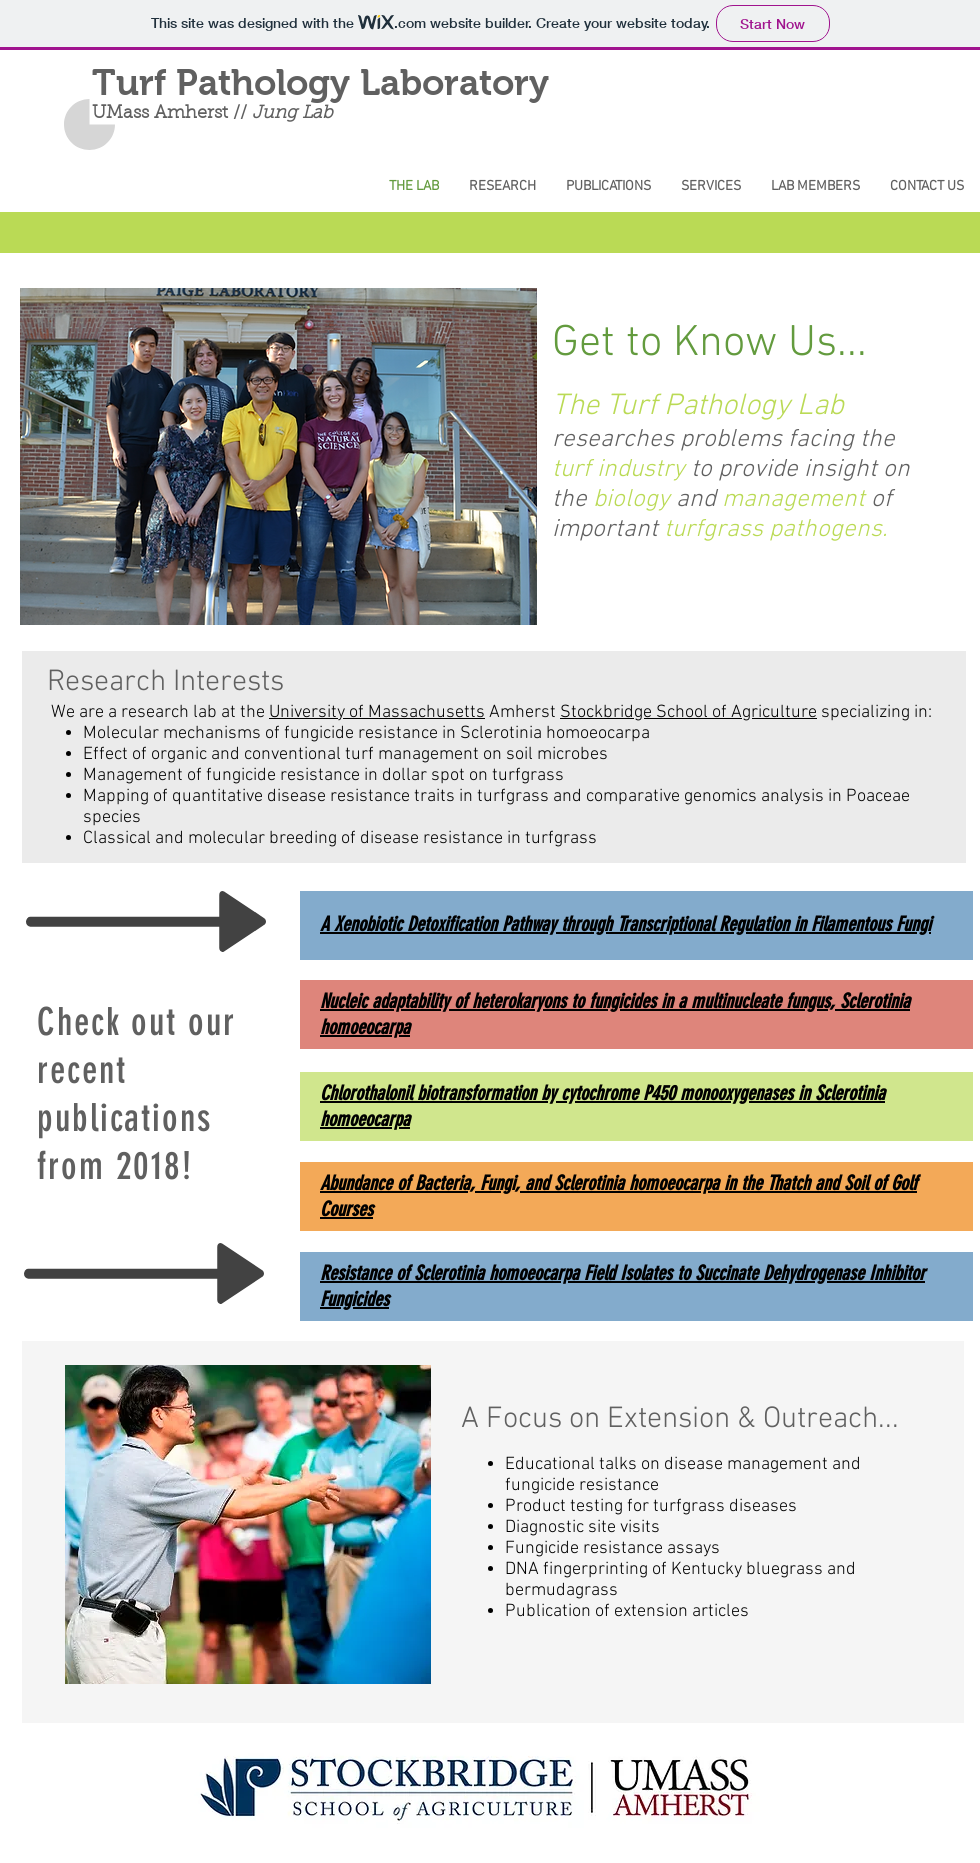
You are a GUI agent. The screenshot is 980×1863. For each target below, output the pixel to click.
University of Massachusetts (377, 712)
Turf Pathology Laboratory (320, 83)
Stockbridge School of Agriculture (688, 712)
